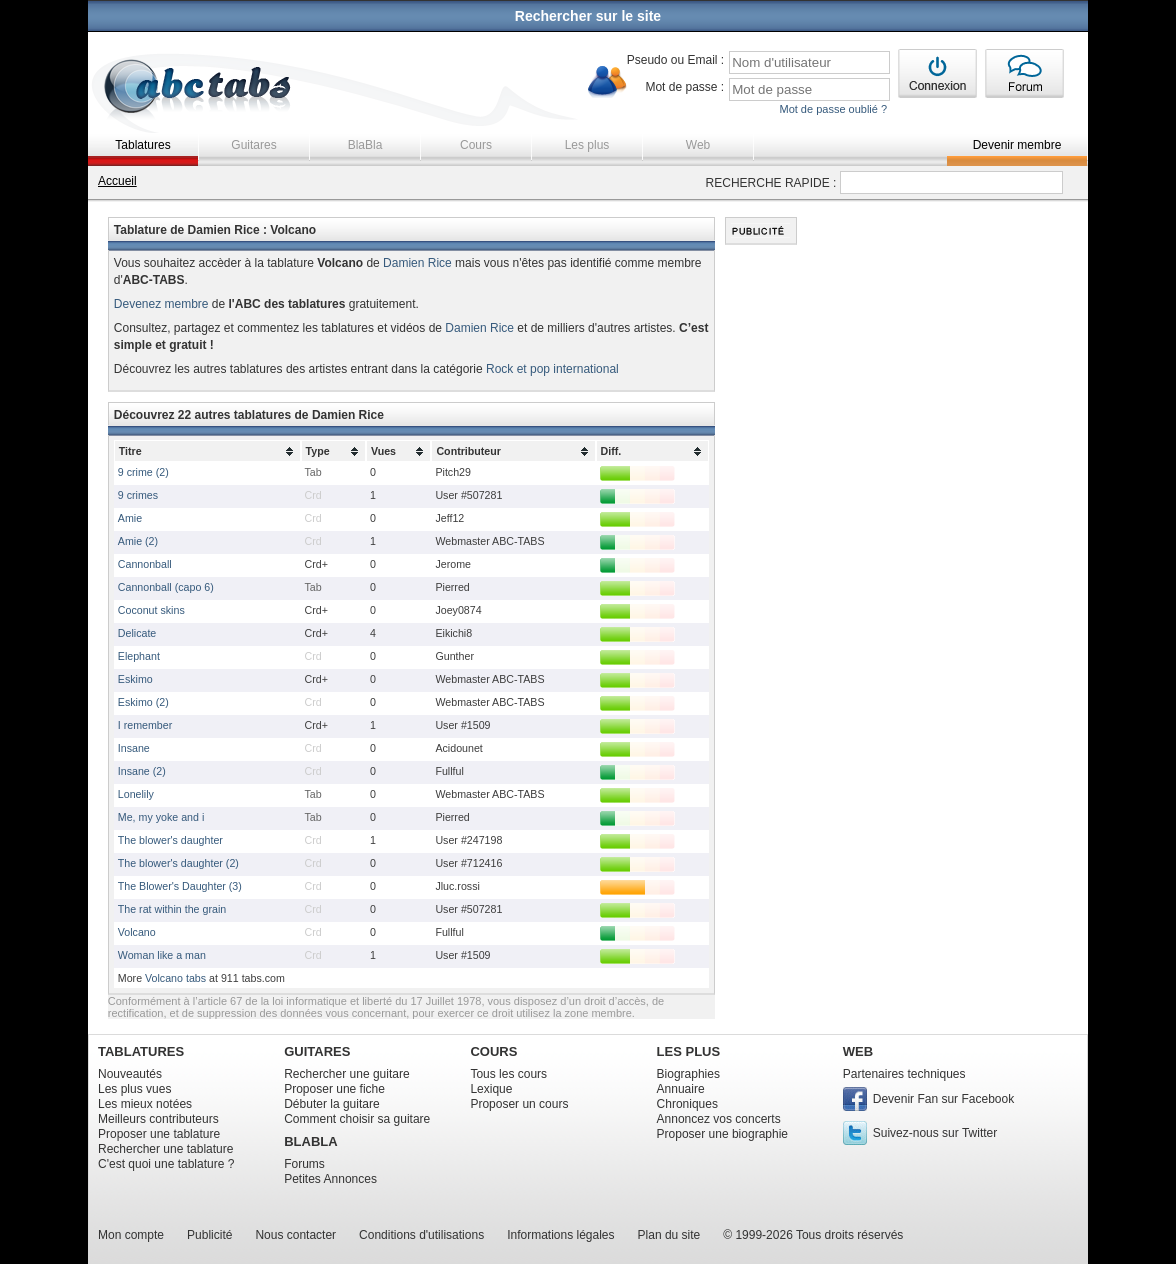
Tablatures (142, 145)
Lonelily (136, 794)
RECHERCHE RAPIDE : (771, 183)
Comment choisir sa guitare (357, 1119)
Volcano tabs (175, 978)
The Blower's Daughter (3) (180, 886)
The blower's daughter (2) (178, 863)
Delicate (137, 633)
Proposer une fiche (334, 1089)
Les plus (587, 145)
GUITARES (317, 1051)
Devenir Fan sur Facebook (943, 1099)
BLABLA (310, 1141)
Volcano (137, 932)
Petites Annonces (330, 1179)
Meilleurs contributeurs (158, 1119)
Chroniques (687, 1104)
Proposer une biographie (722, 1134)
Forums (304, 1164)
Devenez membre (161, 304)
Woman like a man (162, 955)
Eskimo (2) (143, 702)
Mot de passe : (684, 87)
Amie (130, 518)
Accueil (117, 181)
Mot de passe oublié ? (833, 109)
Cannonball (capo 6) (166, 587)
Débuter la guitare (331, 1104)
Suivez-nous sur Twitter (935, 1133)
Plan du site (669, 1235)
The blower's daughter (170, 840)
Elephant (139, 656)
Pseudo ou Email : (675, 60)
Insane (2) (142, 771)
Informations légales (560, 1235)
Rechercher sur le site (588, 16)
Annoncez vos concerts (719, 1119)
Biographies (688, 1074)
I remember (145, 725)
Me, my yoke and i (161, 817)
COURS (493, 1051)
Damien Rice (417, 263)
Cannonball (145, 564)
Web (698, 145)
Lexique (491, 1089)
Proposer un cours (519, 1104)
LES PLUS (689, 1051)
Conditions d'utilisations (421, 1235)
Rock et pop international (552, 369)
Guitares (253, 145)
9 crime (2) (143, 472)
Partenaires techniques (904, 1074)
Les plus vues (134, 1089)
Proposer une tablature (159, 1134)
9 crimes (138, 495)
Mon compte (131, 1235)
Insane (134, 748)
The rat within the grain (172, 909)
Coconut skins (151, 610)
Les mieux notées (145, 1104)
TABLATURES (141, 1051)
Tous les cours (508, 1074)
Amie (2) (138, 541)
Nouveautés (130, 1074)
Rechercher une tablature (165, 1149)
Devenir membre (1017, 145)
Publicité (209, 1235)
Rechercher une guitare (346, 1074)
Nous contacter (295, 1235)
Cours (476, 145)
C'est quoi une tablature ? (166, 1164)
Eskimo (135, 679)
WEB (858, 1051)
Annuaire (681, 1089)
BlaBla (365, 145)
